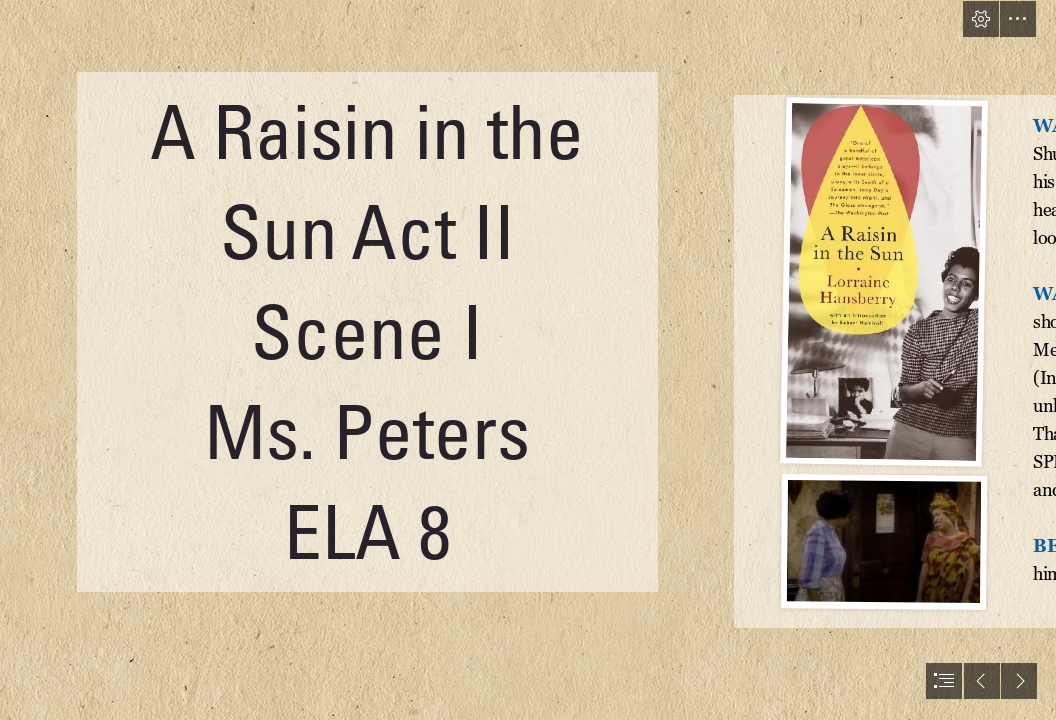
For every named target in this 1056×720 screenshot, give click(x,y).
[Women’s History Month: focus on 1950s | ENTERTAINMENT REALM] (883, 281)
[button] (981, 19)
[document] (528, 360)
